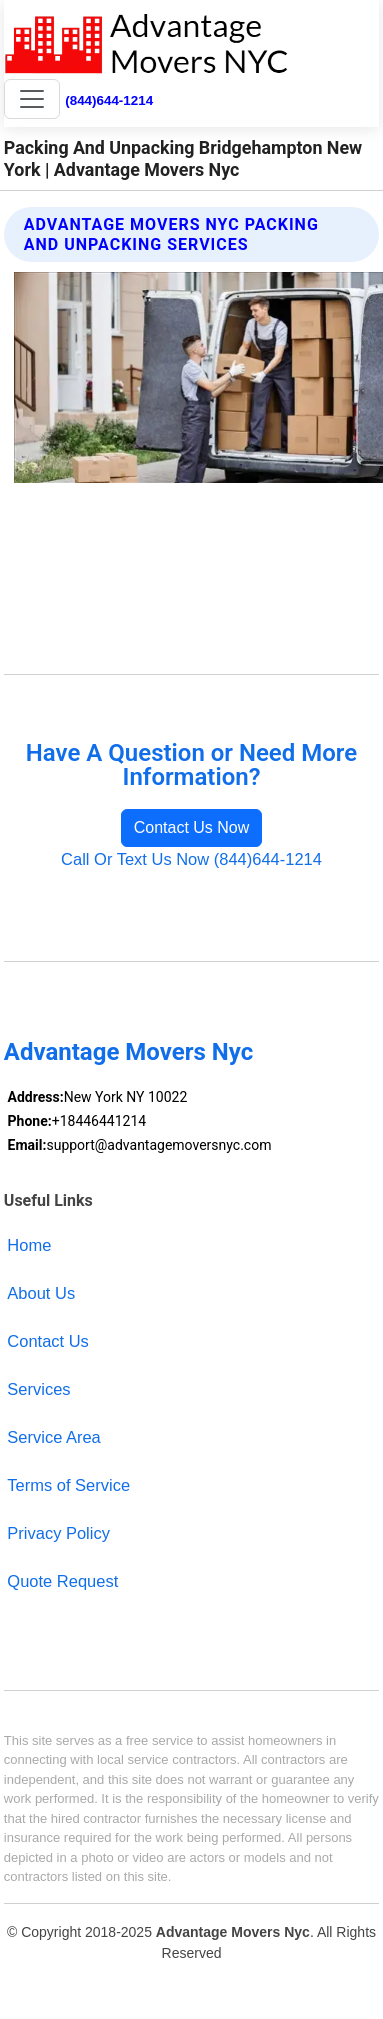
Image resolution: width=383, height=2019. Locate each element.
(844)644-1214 (109, 100)
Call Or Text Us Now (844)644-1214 (191, 859)
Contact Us (48, 1341)
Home (29, 1245)
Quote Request (62, 1581)
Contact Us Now (192, 827)
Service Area (53, 1437)
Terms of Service (68, 1485)
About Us (41, 1293)
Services (38, 1389)
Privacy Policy (58, 1533)
